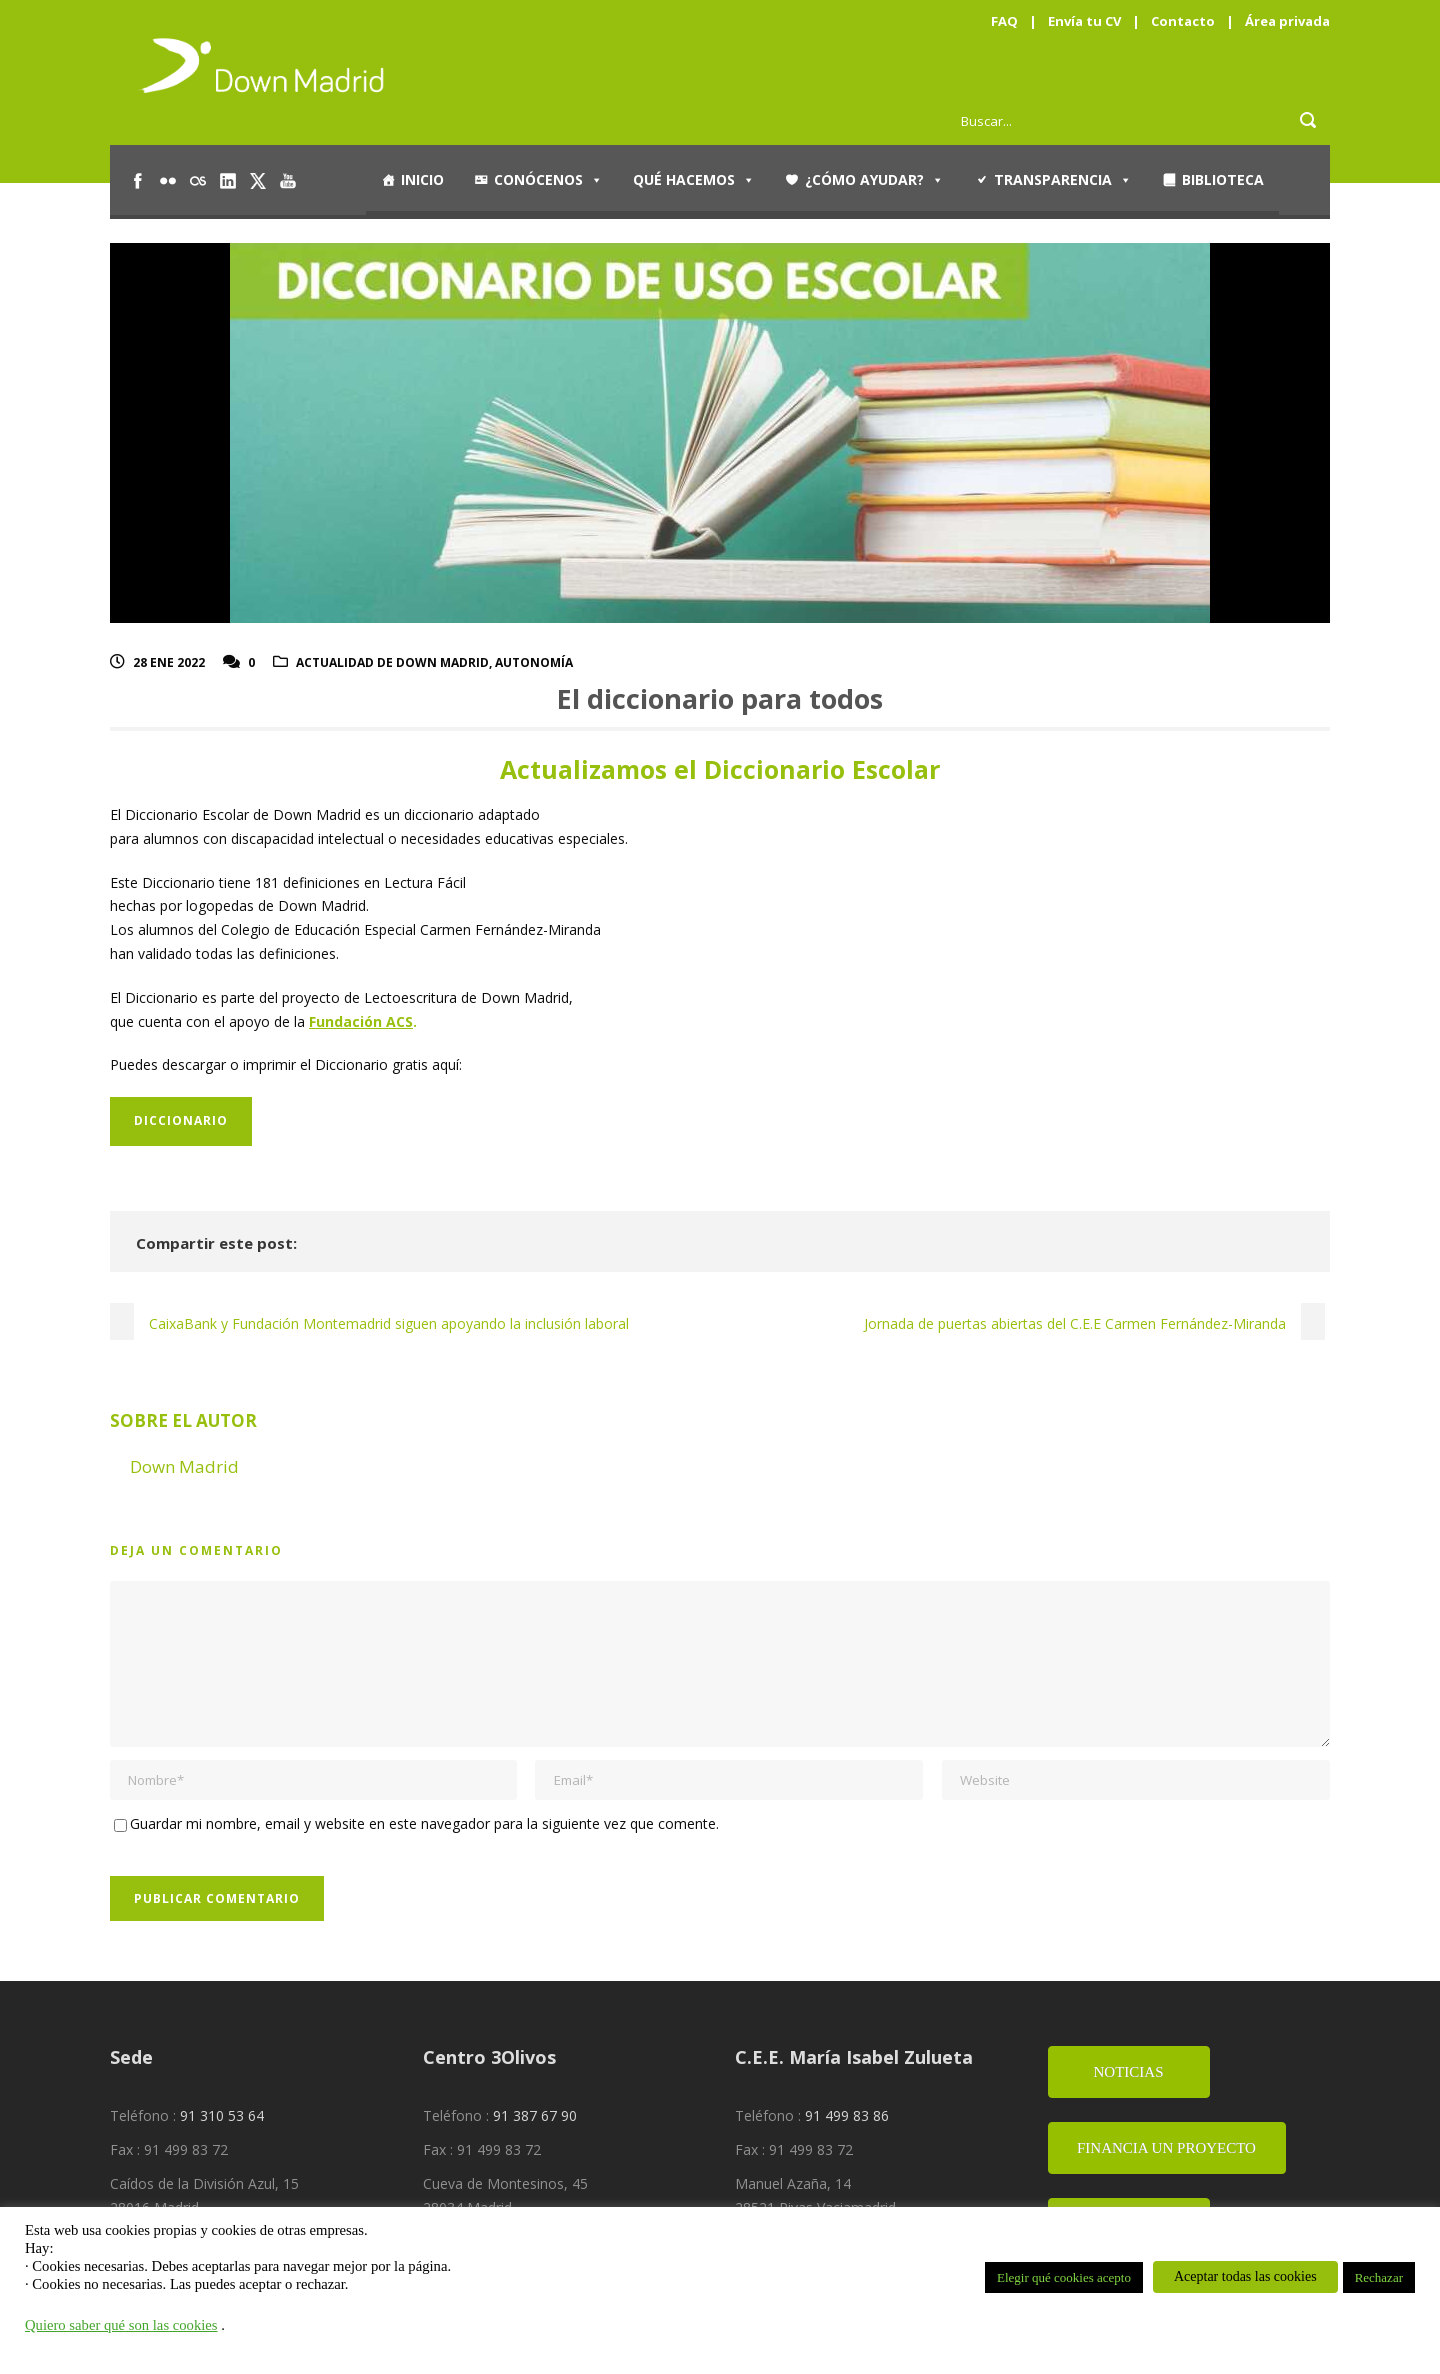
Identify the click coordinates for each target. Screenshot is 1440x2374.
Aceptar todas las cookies (1245, 2276)
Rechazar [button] (1379, 2277)
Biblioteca (1223, 179)
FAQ (1004, 21)
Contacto (1183, 21)
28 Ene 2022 (169, 662)
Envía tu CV (1084, 21)
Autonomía (534, 662)
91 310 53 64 (222, 2115)
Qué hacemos (694, 180)
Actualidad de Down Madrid (392, 662)
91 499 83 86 (847, 2115)
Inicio (422, 179)
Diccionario (181, 1120)
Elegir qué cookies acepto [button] (1064, 2277)
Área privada (1287, 21)
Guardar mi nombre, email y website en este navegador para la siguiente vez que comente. (424, 1823)
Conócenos (548, 180)
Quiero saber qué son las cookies (121, 2325)
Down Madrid (184, 1466)
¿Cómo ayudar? (874, 180)
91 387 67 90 (535, 2115)
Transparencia (1063, 180)
